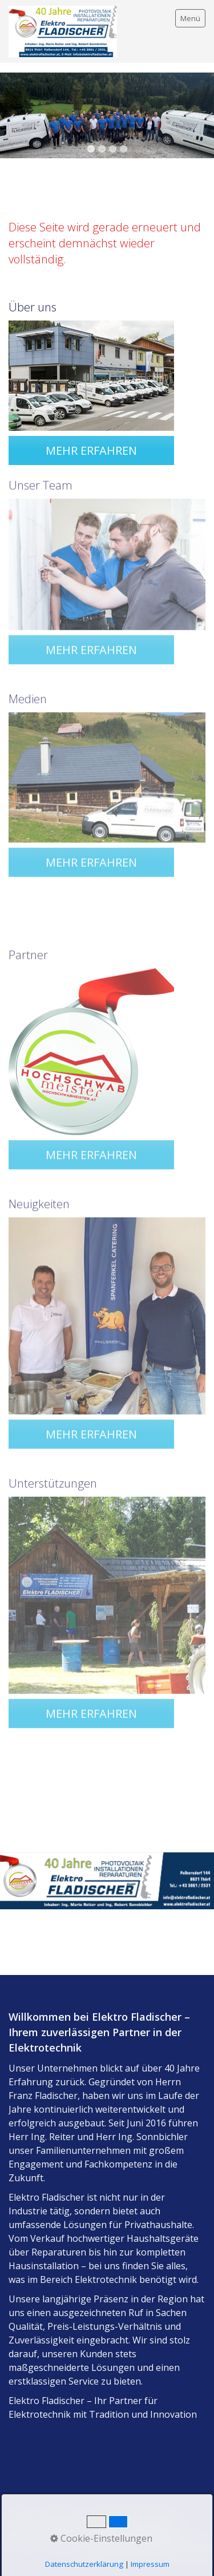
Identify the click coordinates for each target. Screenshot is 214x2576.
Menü (190, 18)
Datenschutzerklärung (131, 2522)
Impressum (61, 2522)
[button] (91, 448)
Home (20, 2522)
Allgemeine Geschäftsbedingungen (112, 2534)
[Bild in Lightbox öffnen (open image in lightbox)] (91, 374)
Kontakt (24, 2534)
